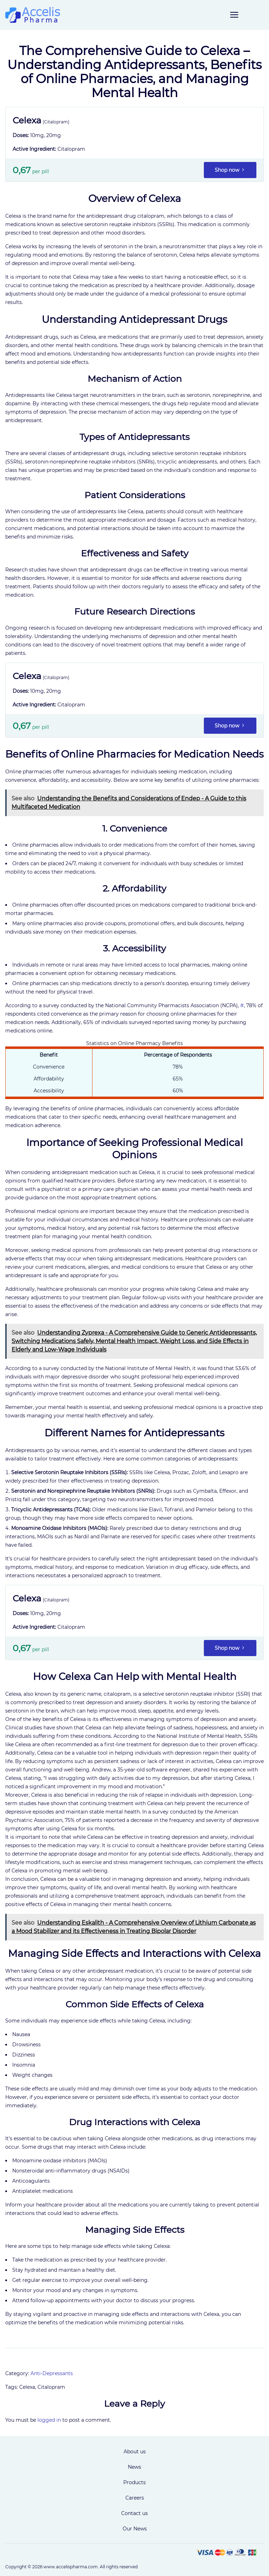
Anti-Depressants (51, 2373)
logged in (49, 2420)
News (134, 2467)
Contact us (134, 2513)
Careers (134, 2498)
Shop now (230, 170)
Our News (135, 2529)
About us (135, 2451)
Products (134, 2482)
